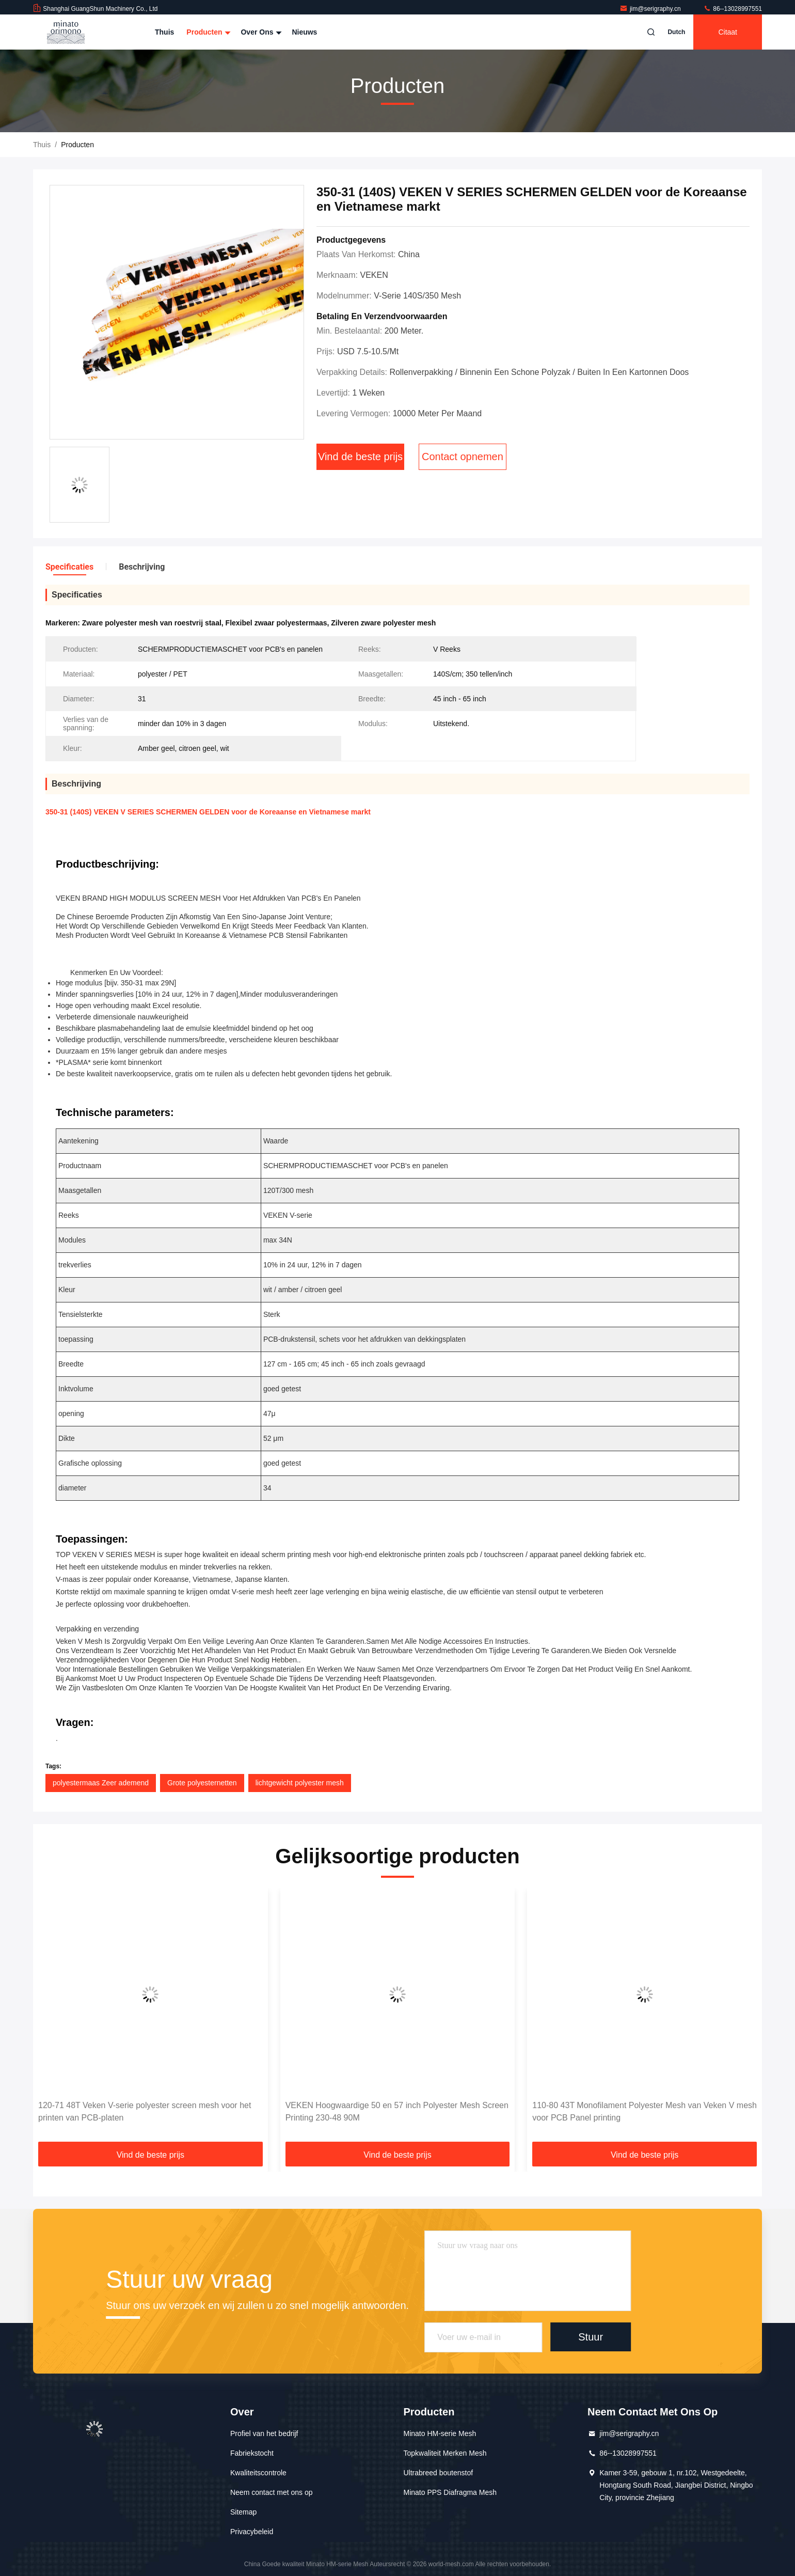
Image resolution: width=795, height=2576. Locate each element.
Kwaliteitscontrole (258, 2473)
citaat (727, 32)
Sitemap (243, 2512)
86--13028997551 (732, 8)
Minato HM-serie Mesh (439, 2433)
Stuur (590, 2337)
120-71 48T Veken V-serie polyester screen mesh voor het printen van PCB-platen (144, 2111)
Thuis (164, 32)
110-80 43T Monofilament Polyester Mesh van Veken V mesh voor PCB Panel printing (644, 2111)
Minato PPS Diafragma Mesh (450, 2492)
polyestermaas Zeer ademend (101, 1783)
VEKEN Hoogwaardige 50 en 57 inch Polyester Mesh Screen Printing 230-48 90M (396, 2111)
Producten (207, 32)
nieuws (304, 32)
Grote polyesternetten (202, 1783)
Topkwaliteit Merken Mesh (444, 2453)
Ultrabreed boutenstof (438, 2473)
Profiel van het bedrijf (264, 2433)
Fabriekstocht (252, 2453)
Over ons (260, 32)
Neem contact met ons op (271, 2492)
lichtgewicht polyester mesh (300, 1783)
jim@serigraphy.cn (650, 8)
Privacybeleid (251, 2531)
